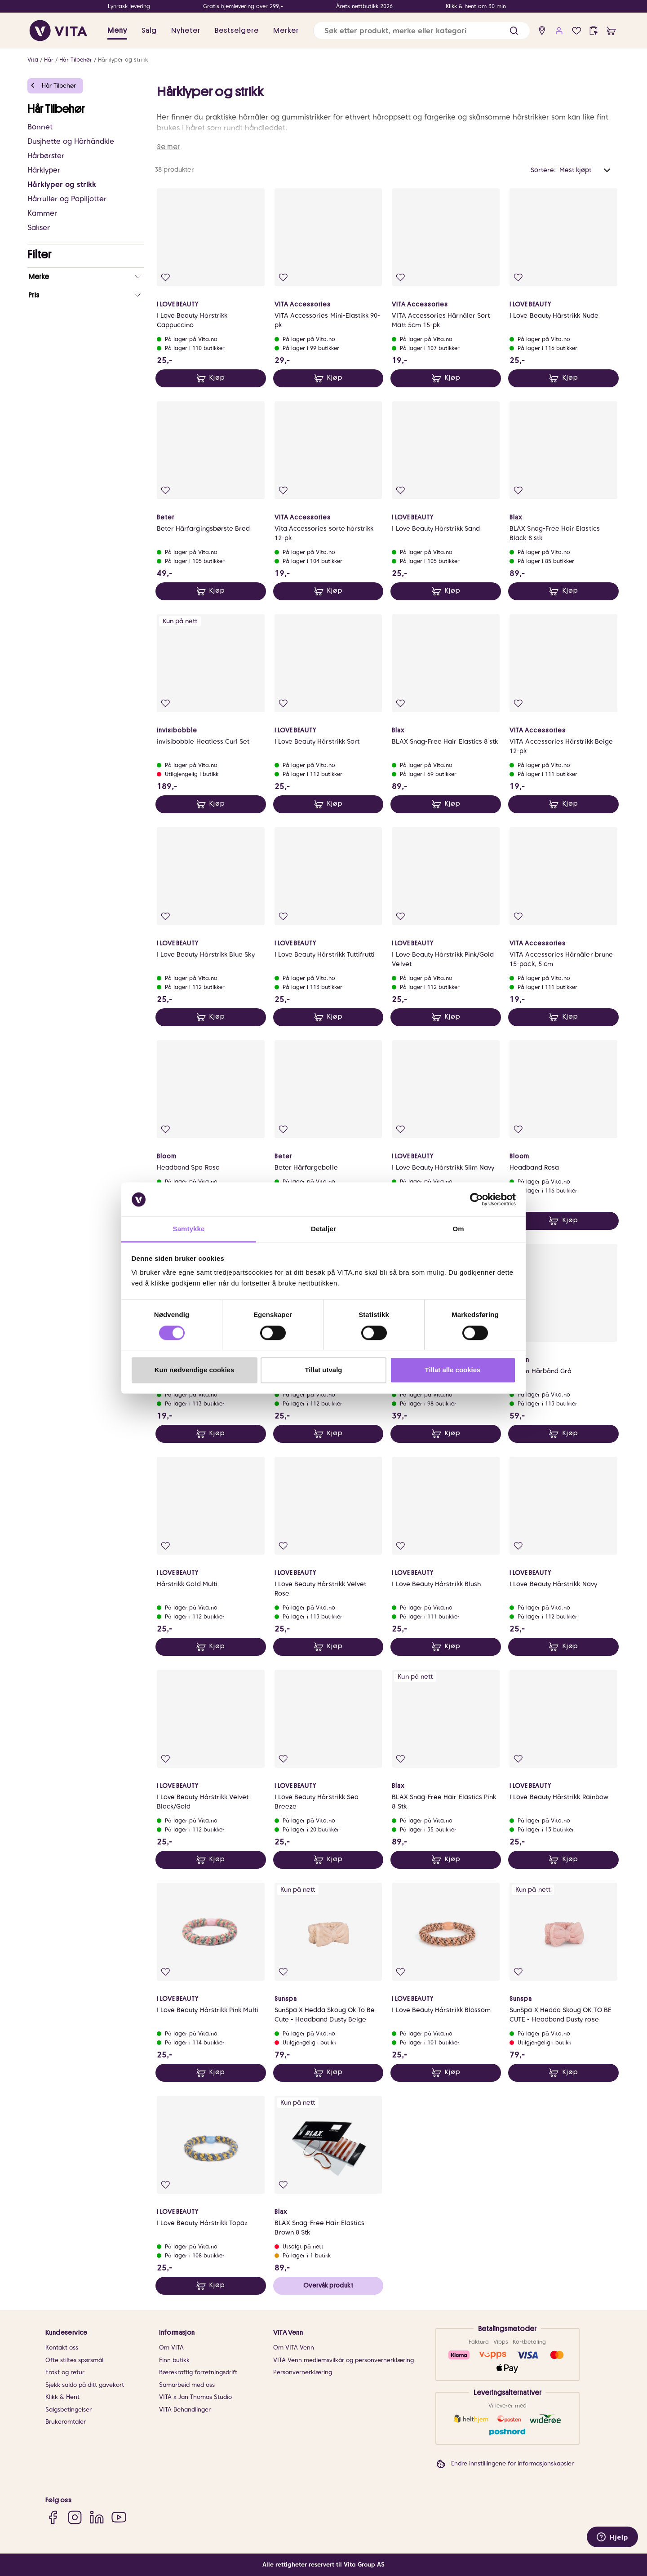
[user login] (559, 31)
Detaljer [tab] (323, 1229)
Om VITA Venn (293, 2347)
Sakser (38, 227)
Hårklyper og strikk (123, 59)
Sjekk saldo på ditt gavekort (84, 2384)
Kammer (42, 213)
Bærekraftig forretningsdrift (198, 2372)
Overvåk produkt (328, 2285)
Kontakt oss (61, 2347)
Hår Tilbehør (75, 59)
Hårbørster (45, 155)
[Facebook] (52, 2517)
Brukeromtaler (65, 2421)
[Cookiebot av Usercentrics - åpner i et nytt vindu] (476, 1199)
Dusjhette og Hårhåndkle (70, 141)
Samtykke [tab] (189, 1229)
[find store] (542, 31)
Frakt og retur (64, 2372)
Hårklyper (43, 170)
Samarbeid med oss (187, 2384)
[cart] (611, 31)
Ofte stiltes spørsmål (74, 2360)
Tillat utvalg (323, 1370)
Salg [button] (149, 30)
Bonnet (40, 127)
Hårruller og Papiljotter (66, 199)
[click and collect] (594, 31)
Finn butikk (174, 2360)
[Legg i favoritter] (165, 277)
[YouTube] (118, 2517)
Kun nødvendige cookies (195, 1370)
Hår (48, 59)
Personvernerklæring (302, 2372)
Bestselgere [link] (237, 30)
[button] (513, 31)
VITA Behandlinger (185, 2409)
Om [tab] (458, 1229)
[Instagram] (74, 2517)
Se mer (168, 147)
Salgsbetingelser (68, 2409)
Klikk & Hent (62, 2397)
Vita (32, 59)
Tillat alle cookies (453, 1370)
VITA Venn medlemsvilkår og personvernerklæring (343, 2360)
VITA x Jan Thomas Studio (195, 2397)
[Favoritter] (576, 31)
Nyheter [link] (185, 30)
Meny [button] (117, 30)
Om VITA (171, 2347)
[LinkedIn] (96, 2517)
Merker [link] (286, 30)
